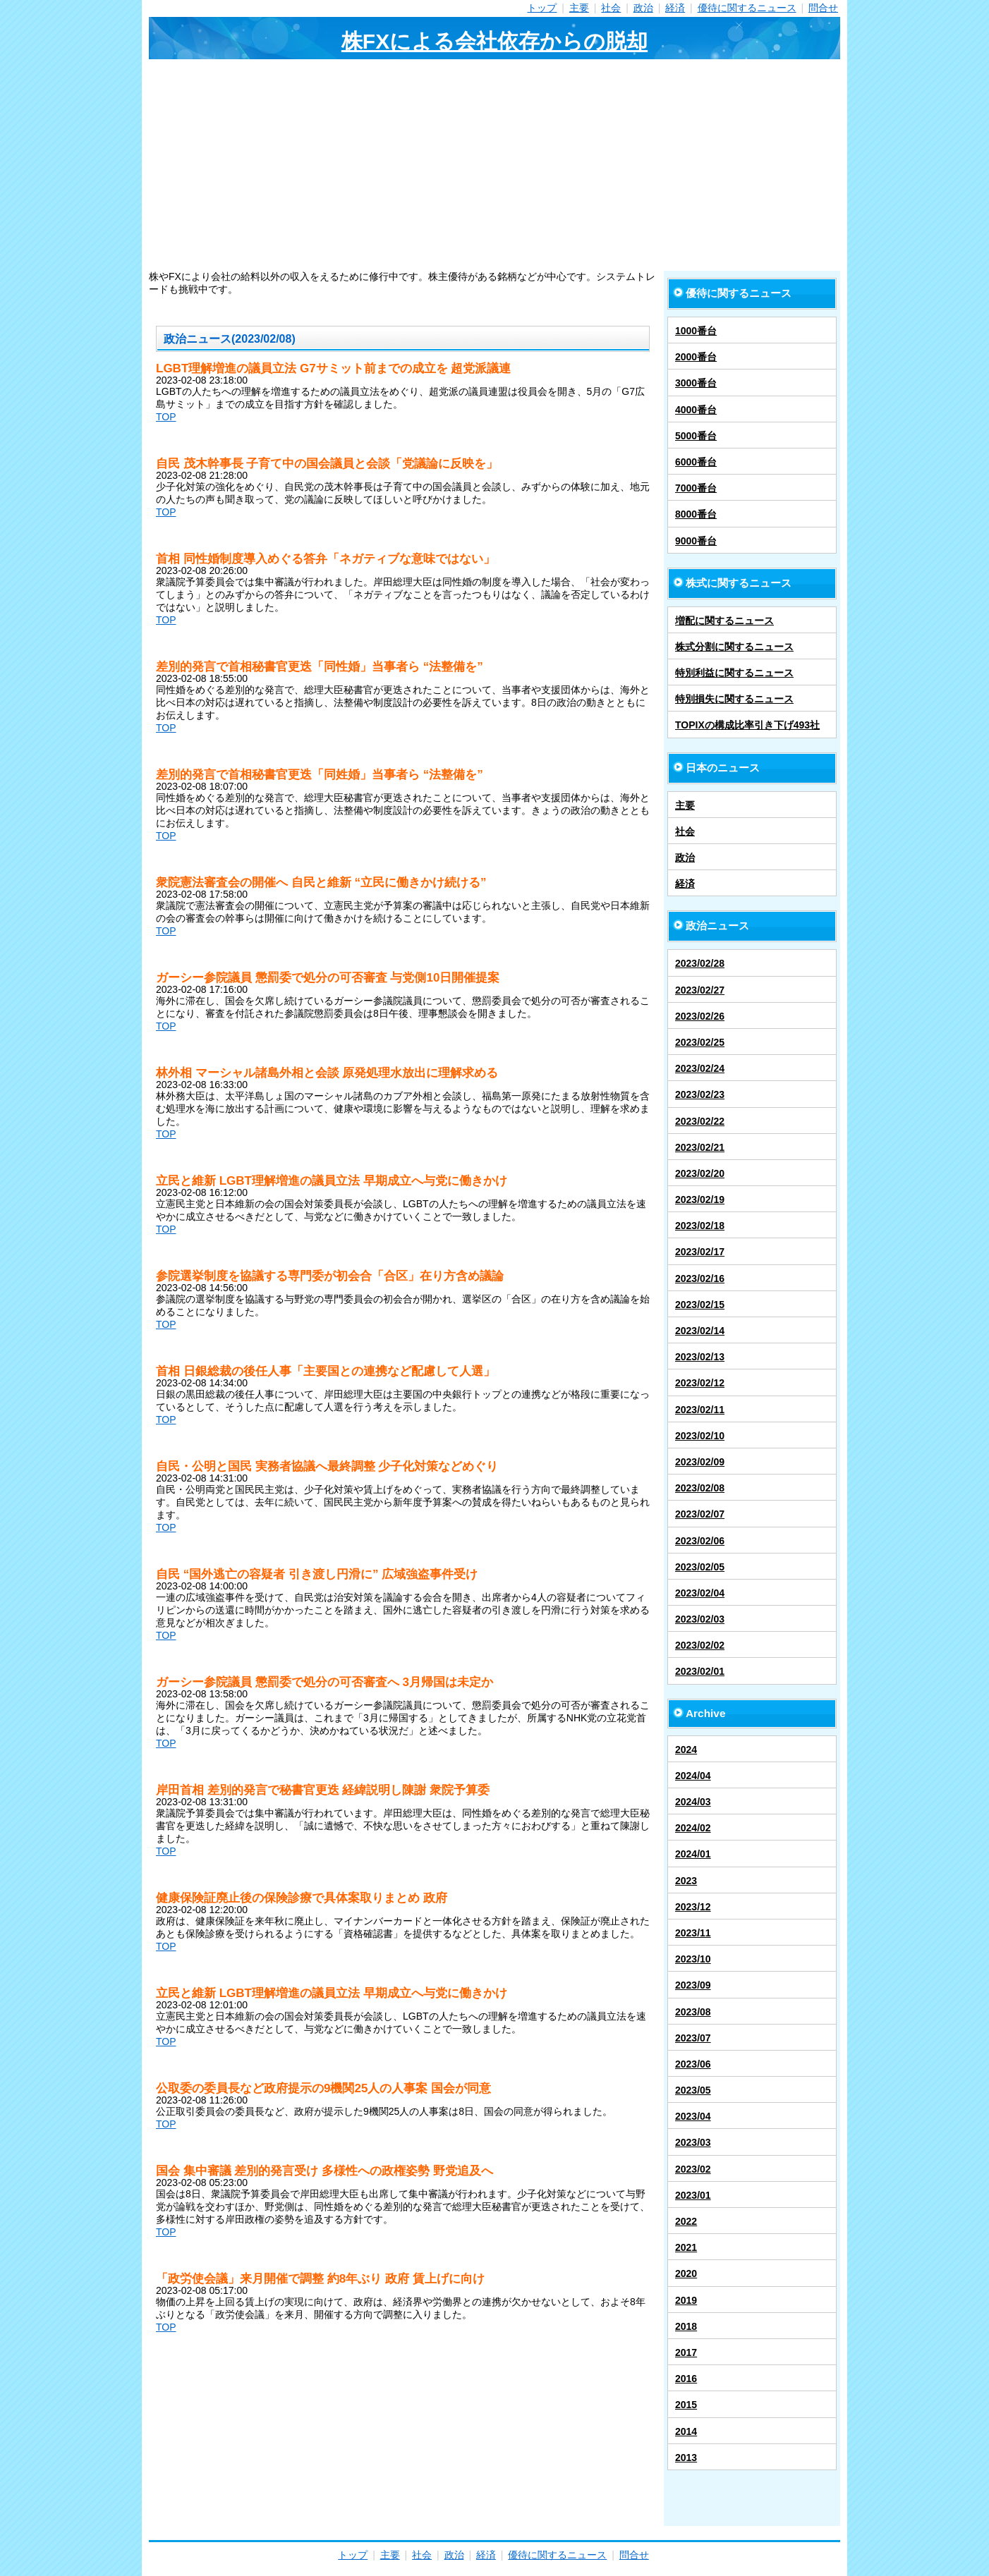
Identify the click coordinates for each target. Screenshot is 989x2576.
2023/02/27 (699, 990)
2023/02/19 (699, 1199)
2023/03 (693, 2142)
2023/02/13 (699, 1356)
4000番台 (696, 409)
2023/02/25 (699, 1042)
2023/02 (693, 2169)
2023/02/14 (699, 1330)
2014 (686, 2431)
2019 (686, 2300)
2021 (686, 2247)
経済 (675, 7)
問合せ (823, 7)
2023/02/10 (699, 1435)
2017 (686, 2352)
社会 (611, 7)
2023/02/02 (699, 1645)
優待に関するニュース (747, 7)
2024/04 (693, 1775)
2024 (686, 1749)
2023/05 (693, 2090)
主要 (579, 7)
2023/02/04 (699, 1593)
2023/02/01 (699, 1671)
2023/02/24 (699, 1068)
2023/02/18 (699, 1225)
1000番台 (696, 330)
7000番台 (696, 488)
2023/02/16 (699, 1278)
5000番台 (696, 435)
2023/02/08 (699, 1488)
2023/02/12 (699, 1382)
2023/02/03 (699, 1619)
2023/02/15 (699, 1304)
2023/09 (693, 1985)
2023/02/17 (699, 1251)
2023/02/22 (699, 1121)
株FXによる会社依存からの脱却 (494, 41)
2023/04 (693, 2116)
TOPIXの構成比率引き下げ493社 (747, 725)
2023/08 (693, 2012)
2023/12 (693, 1906)
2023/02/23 (699, 1094)
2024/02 (693, 1827)
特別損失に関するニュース (734, 698)
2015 (686, 2404)
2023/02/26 (699, 1016)
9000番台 (696, 541)
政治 (643, 7)
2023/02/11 (699, 1409)
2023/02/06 (699, 1540)
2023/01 (693, 2195)
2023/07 (693, 2038)
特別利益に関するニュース (734, 672)
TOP (166, 416)
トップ (542, 7)
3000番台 (696, 383)
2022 (686, 2221)
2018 (686, 2326)
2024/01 (693, 1854)
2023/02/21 (699, 1147)
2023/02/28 (699, 963)
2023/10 (693, 1959)
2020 (686, 2273)
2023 (686, 1880)
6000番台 (696, 462)
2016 (686, 2378)
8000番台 (696, 514)
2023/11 (693, 1933)
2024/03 (693, 1801)
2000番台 (696, 356)
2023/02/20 (699, 1173)
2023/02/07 (699, 1514)
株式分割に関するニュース (734, 646)
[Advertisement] (494, 165)
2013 (686, 2457)
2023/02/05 (699, 1567)
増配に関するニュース (724, 620)
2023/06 (693, 2064)
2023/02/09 (699, 1461)
